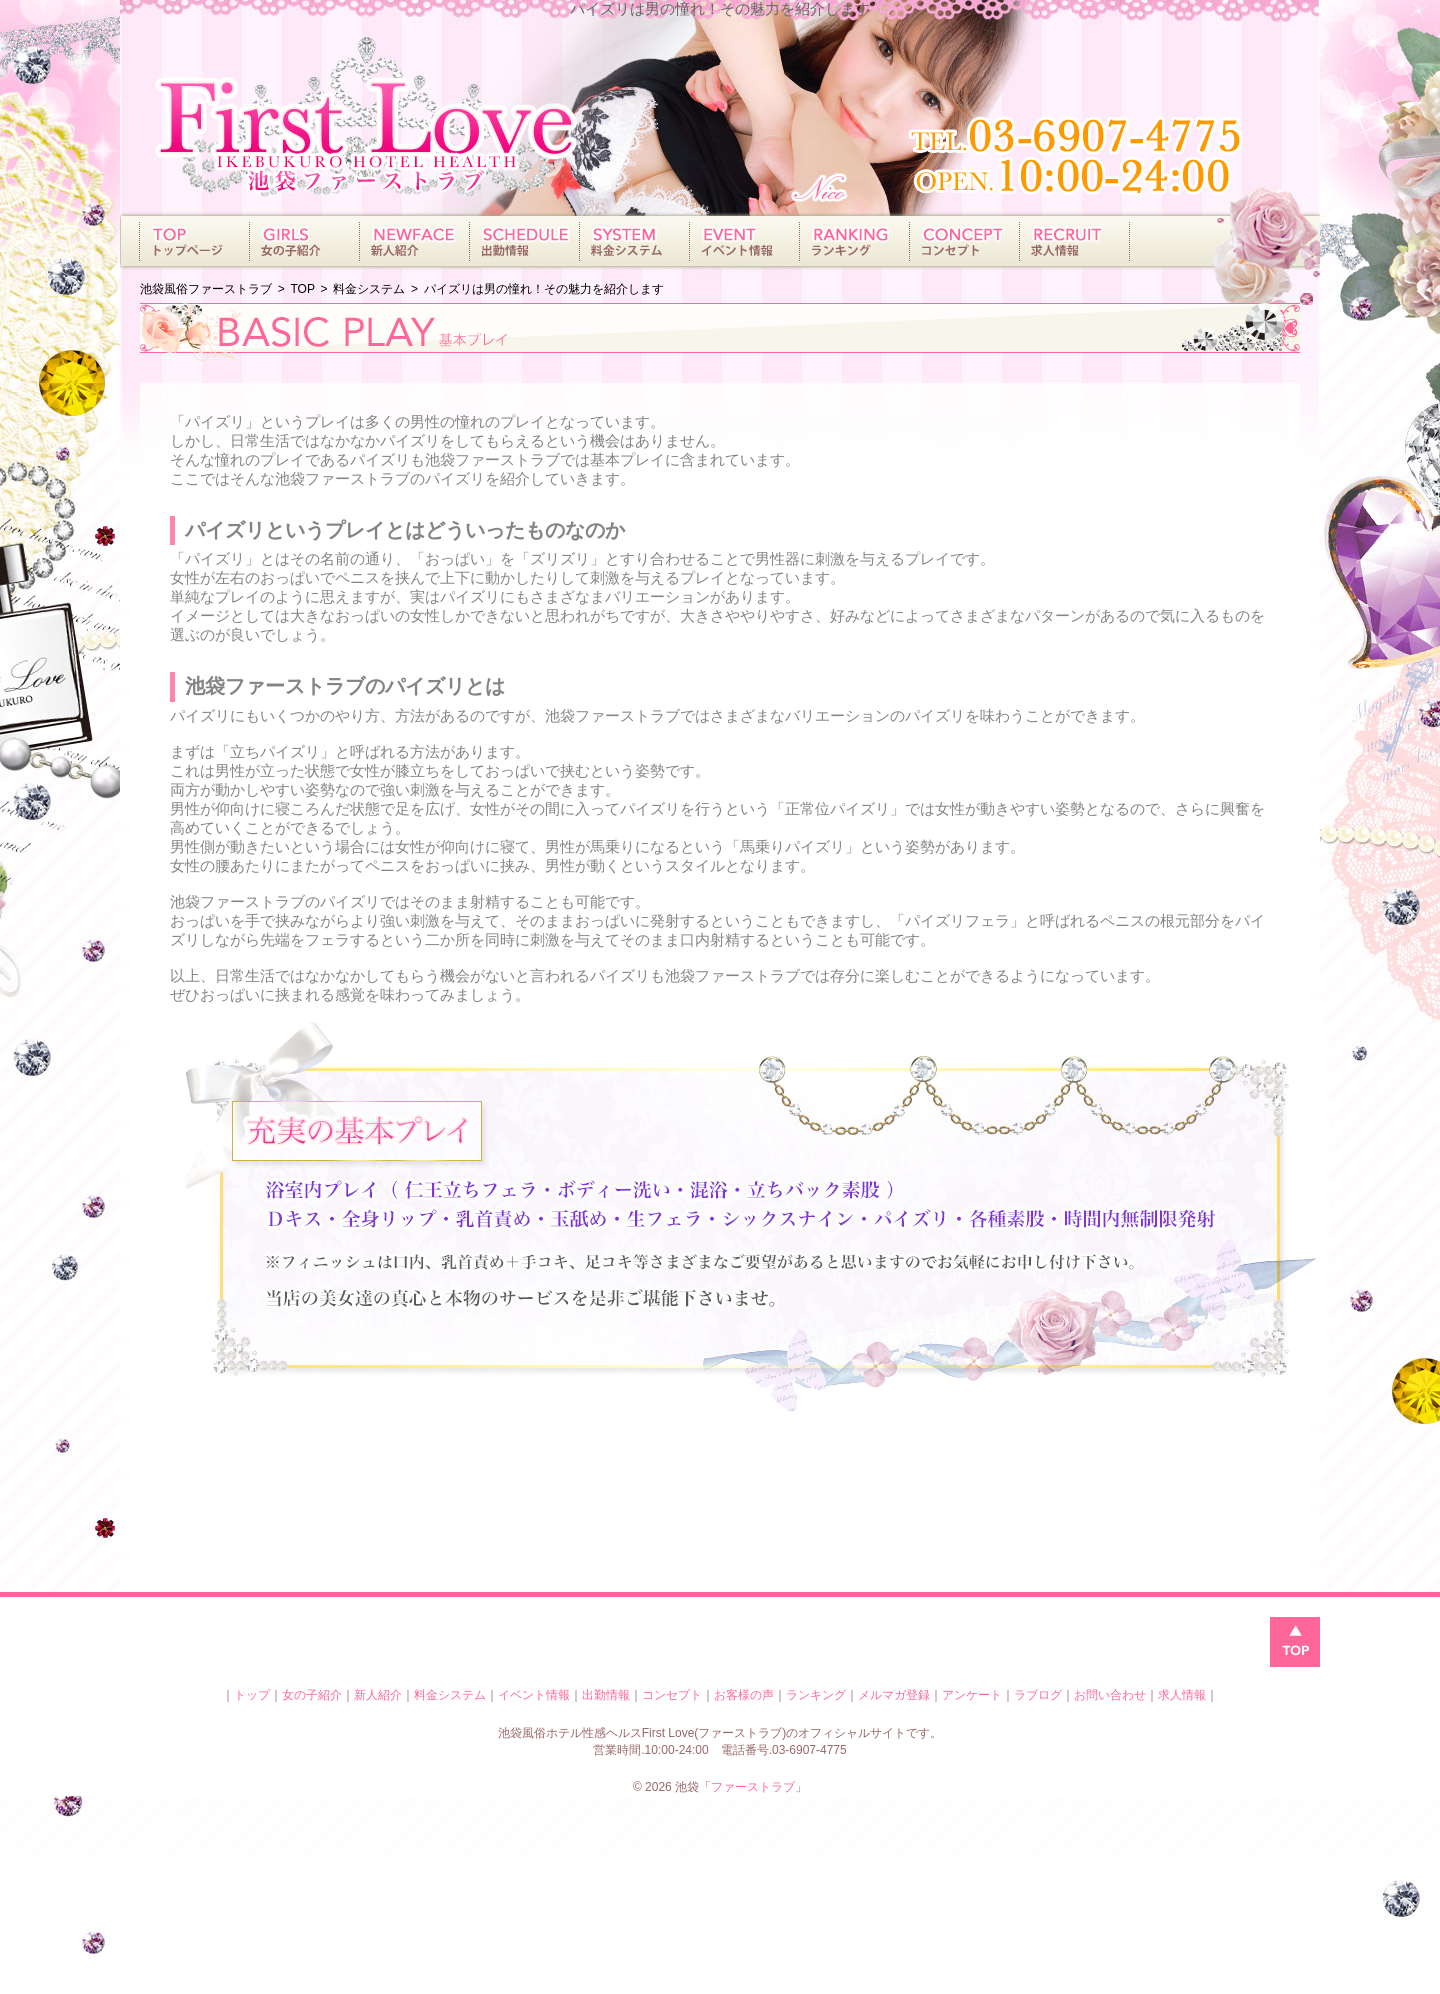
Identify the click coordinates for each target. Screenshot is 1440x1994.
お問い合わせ (1110, 1695)
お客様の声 (744, 1695)
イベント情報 (534, 1695)
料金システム (450, 1695)
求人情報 (1182, 1695)
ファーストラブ (753, 1787)
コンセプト (672, 1695)
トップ (252, 1695)
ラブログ (1038, 1695)
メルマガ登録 (894, 1695)
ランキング (816, 1695)
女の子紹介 (312, 1695)
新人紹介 (378, 1695)
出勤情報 (606, 1695)
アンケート (972, 1695)
